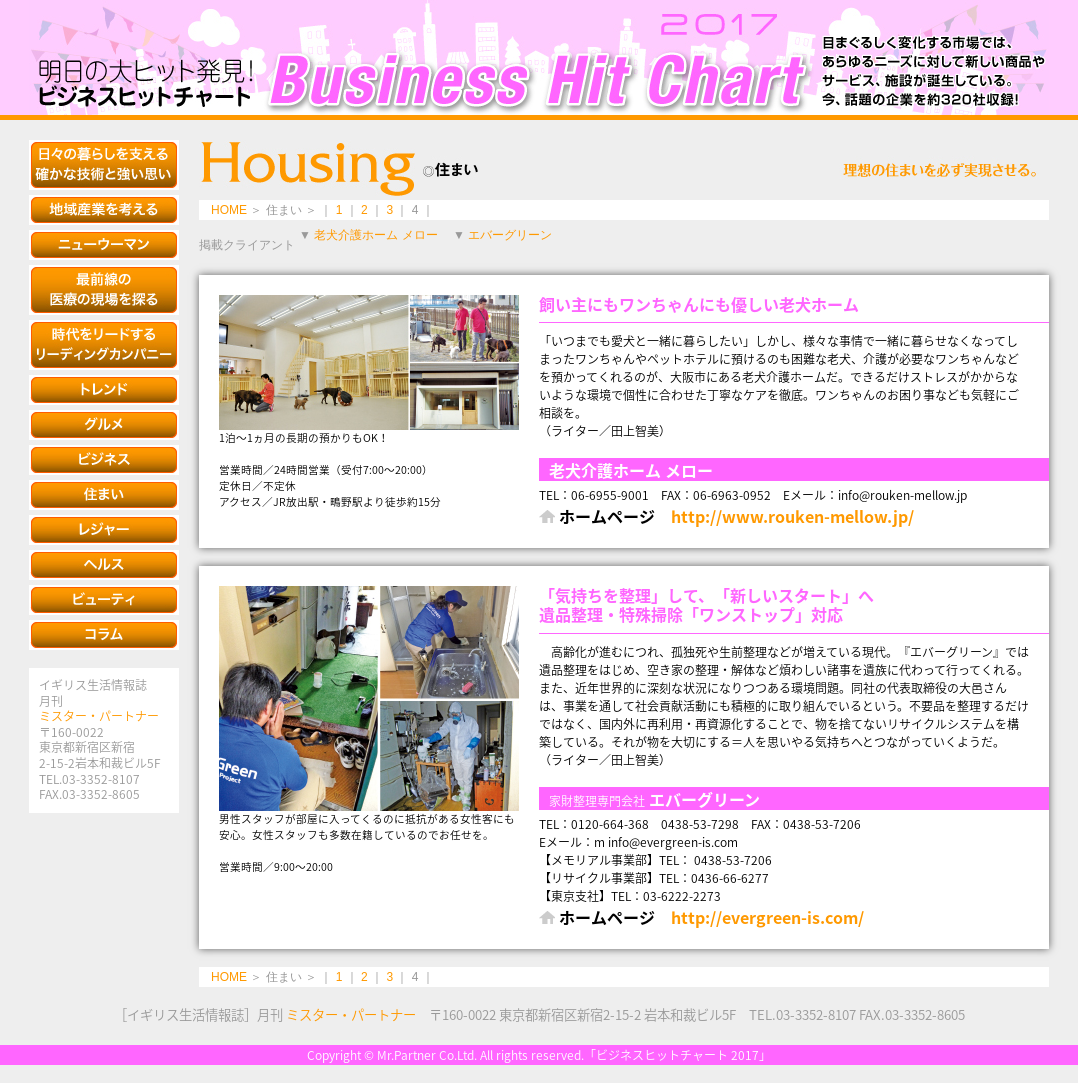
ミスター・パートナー (99, 716)
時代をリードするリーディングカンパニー (104, 345)
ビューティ (104, 600)
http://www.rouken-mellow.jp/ (792, 516)
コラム (104, 635)
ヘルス (104, 565)
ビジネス (104, 460)
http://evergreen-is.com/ (767, 917)
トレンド (104, 390)
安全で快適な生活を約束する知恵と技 (104, 165)
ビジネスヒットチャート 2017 (539, 57)
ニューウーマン (104, 245)
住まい (104, 495)
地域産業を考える (104, 210)
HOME (229, 210)
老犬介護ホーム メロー (375, 235)
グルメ (104, 425)
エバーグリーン (510, 235)
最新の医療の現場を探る (104, 290)
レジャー (104, 530)
